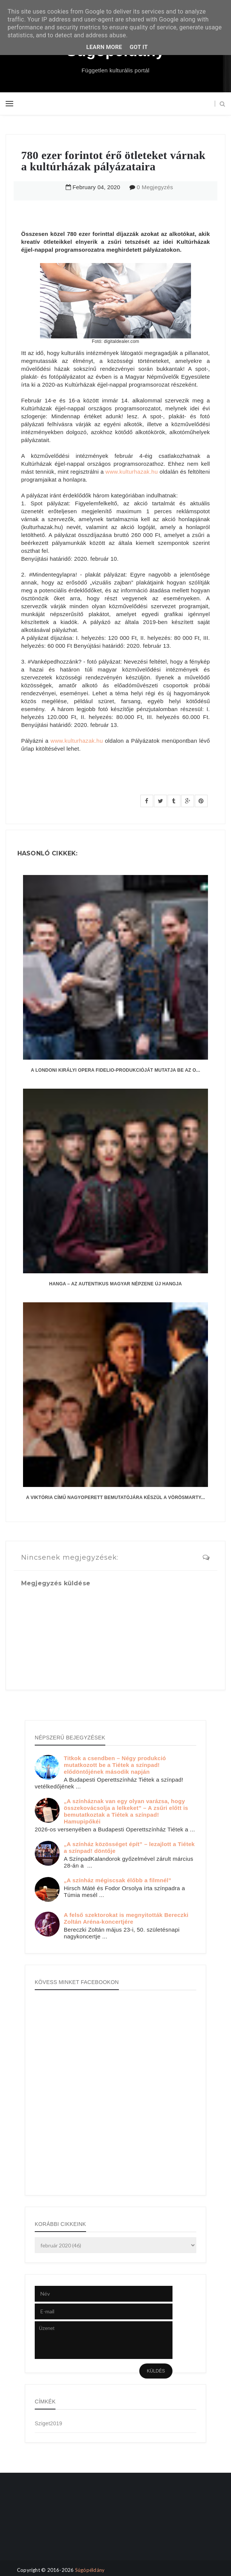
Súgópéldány (90, 2570)
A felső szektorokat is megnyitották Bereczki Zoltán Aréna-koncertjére (126, 1918)
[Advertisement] (40, 2522)
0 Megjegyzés (155, 187)
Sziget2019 (48, 2423)
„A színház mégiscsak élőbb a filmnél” (117, 1880)
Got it (139, 47)
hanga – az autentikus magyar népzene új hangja (115, 1283)
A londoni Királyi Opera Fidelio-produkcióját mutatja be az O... (115, 1070)
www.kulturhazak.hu (131, 471)
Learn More (104, 47)
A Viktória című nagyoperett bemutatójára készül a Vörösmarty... (115, 1497)
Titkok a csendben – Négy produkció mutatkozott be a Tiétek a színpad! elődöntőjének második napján (115, 1765)
